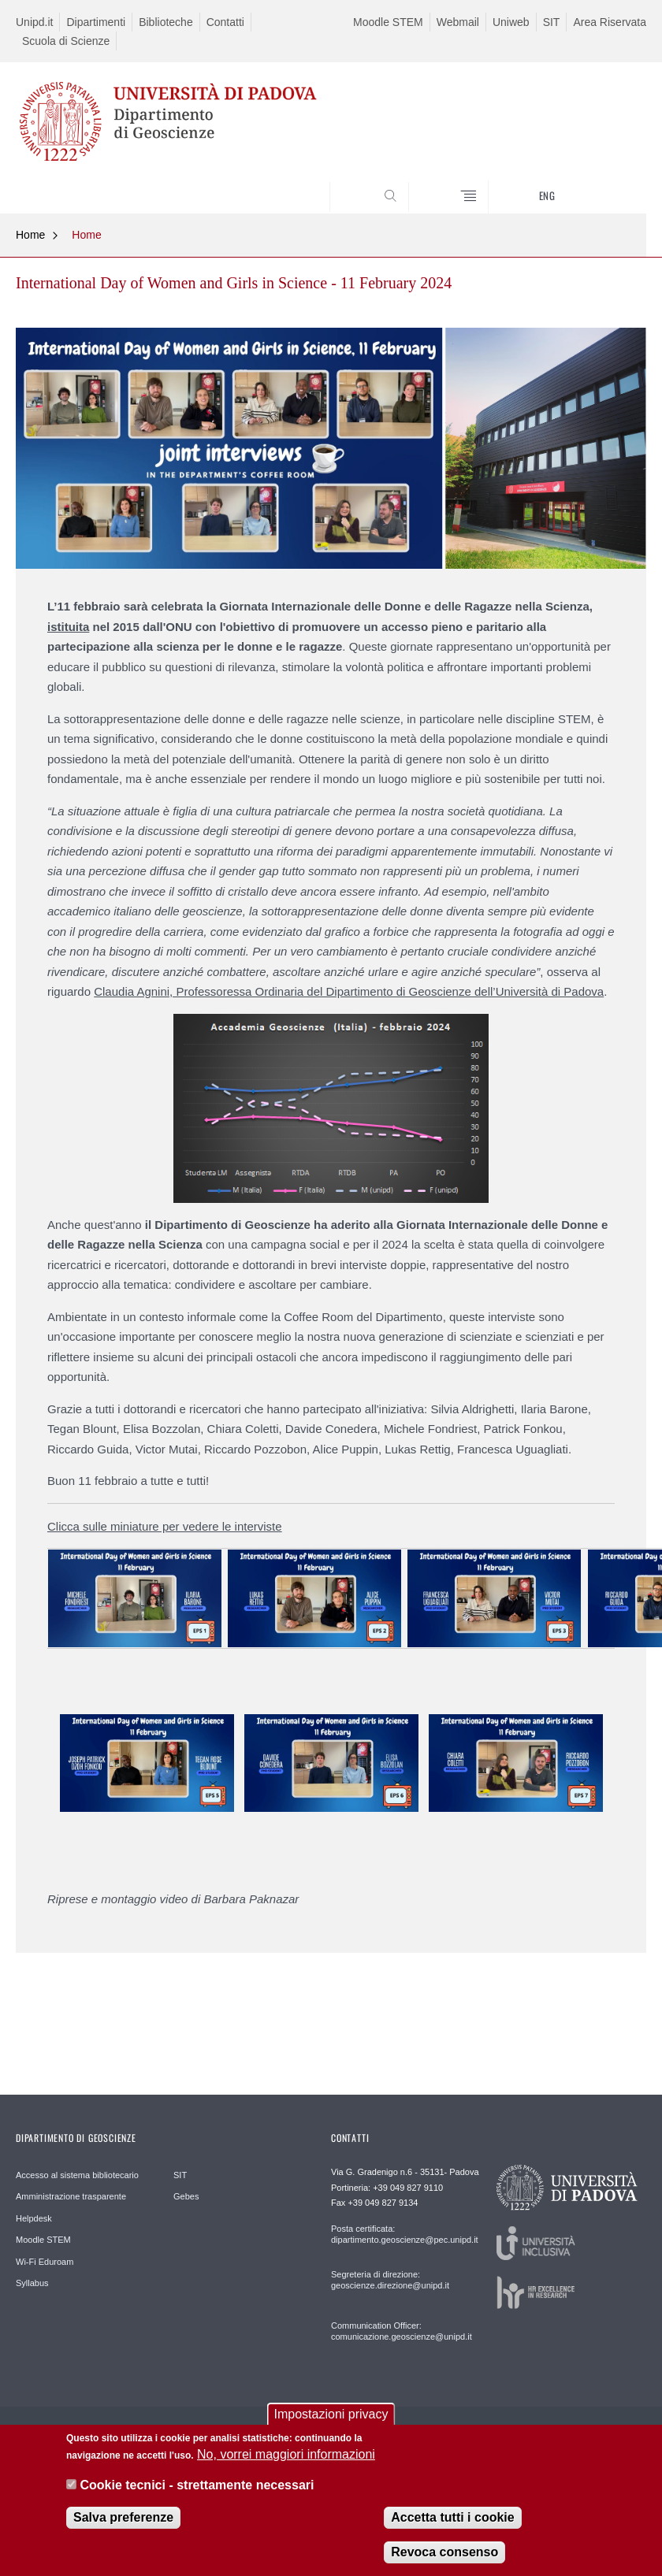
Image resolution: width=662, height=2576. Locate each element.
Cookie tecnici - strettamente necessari (197, 2499)
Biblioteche (166, 22)
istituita (68, 626)
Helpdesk (34, 2218)
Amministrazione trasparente (71, 2196)
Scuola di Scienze (66, 41)
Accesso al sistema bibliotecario (77, 2175)
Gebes (186, 2196)
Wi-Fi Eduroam (44, 2261)
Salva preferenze (123, 2532)
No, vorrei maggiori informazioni (286, 2469)
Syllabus (32, 2283)
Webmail (458, 22)
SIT (551, 22)
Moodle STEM (388, 22)
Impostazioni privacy (331, 2428)
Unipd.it (34, 22)
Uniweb (511, 22)
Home (30, 234)
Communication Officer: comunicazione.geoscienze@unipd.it (395, 2331)
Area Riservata (609, 22)
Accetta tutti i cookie (452, 2532)
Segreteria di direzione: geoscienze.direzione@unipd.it (390, 2280)
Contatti (225, 22)
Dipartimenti (95, 22)
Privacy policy (422, 2432)
